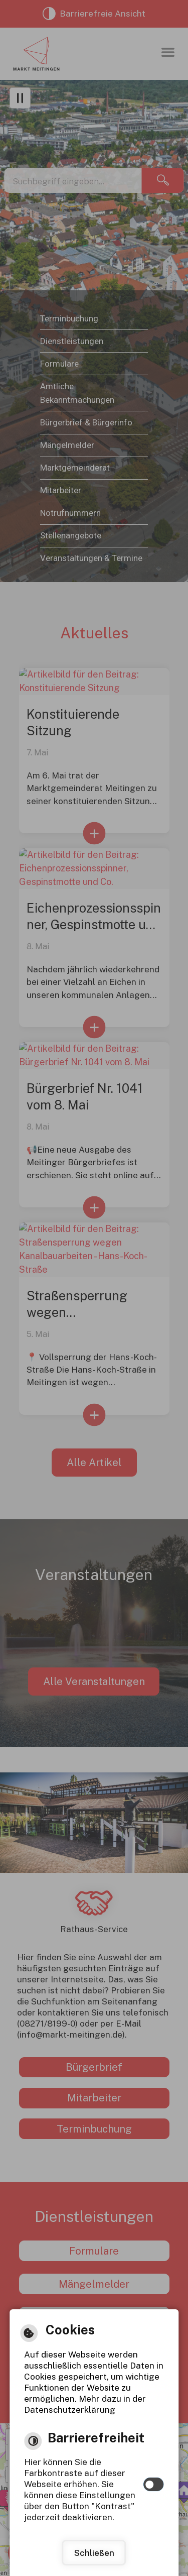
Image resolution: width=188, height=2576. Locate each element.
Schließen (94, 2553)
